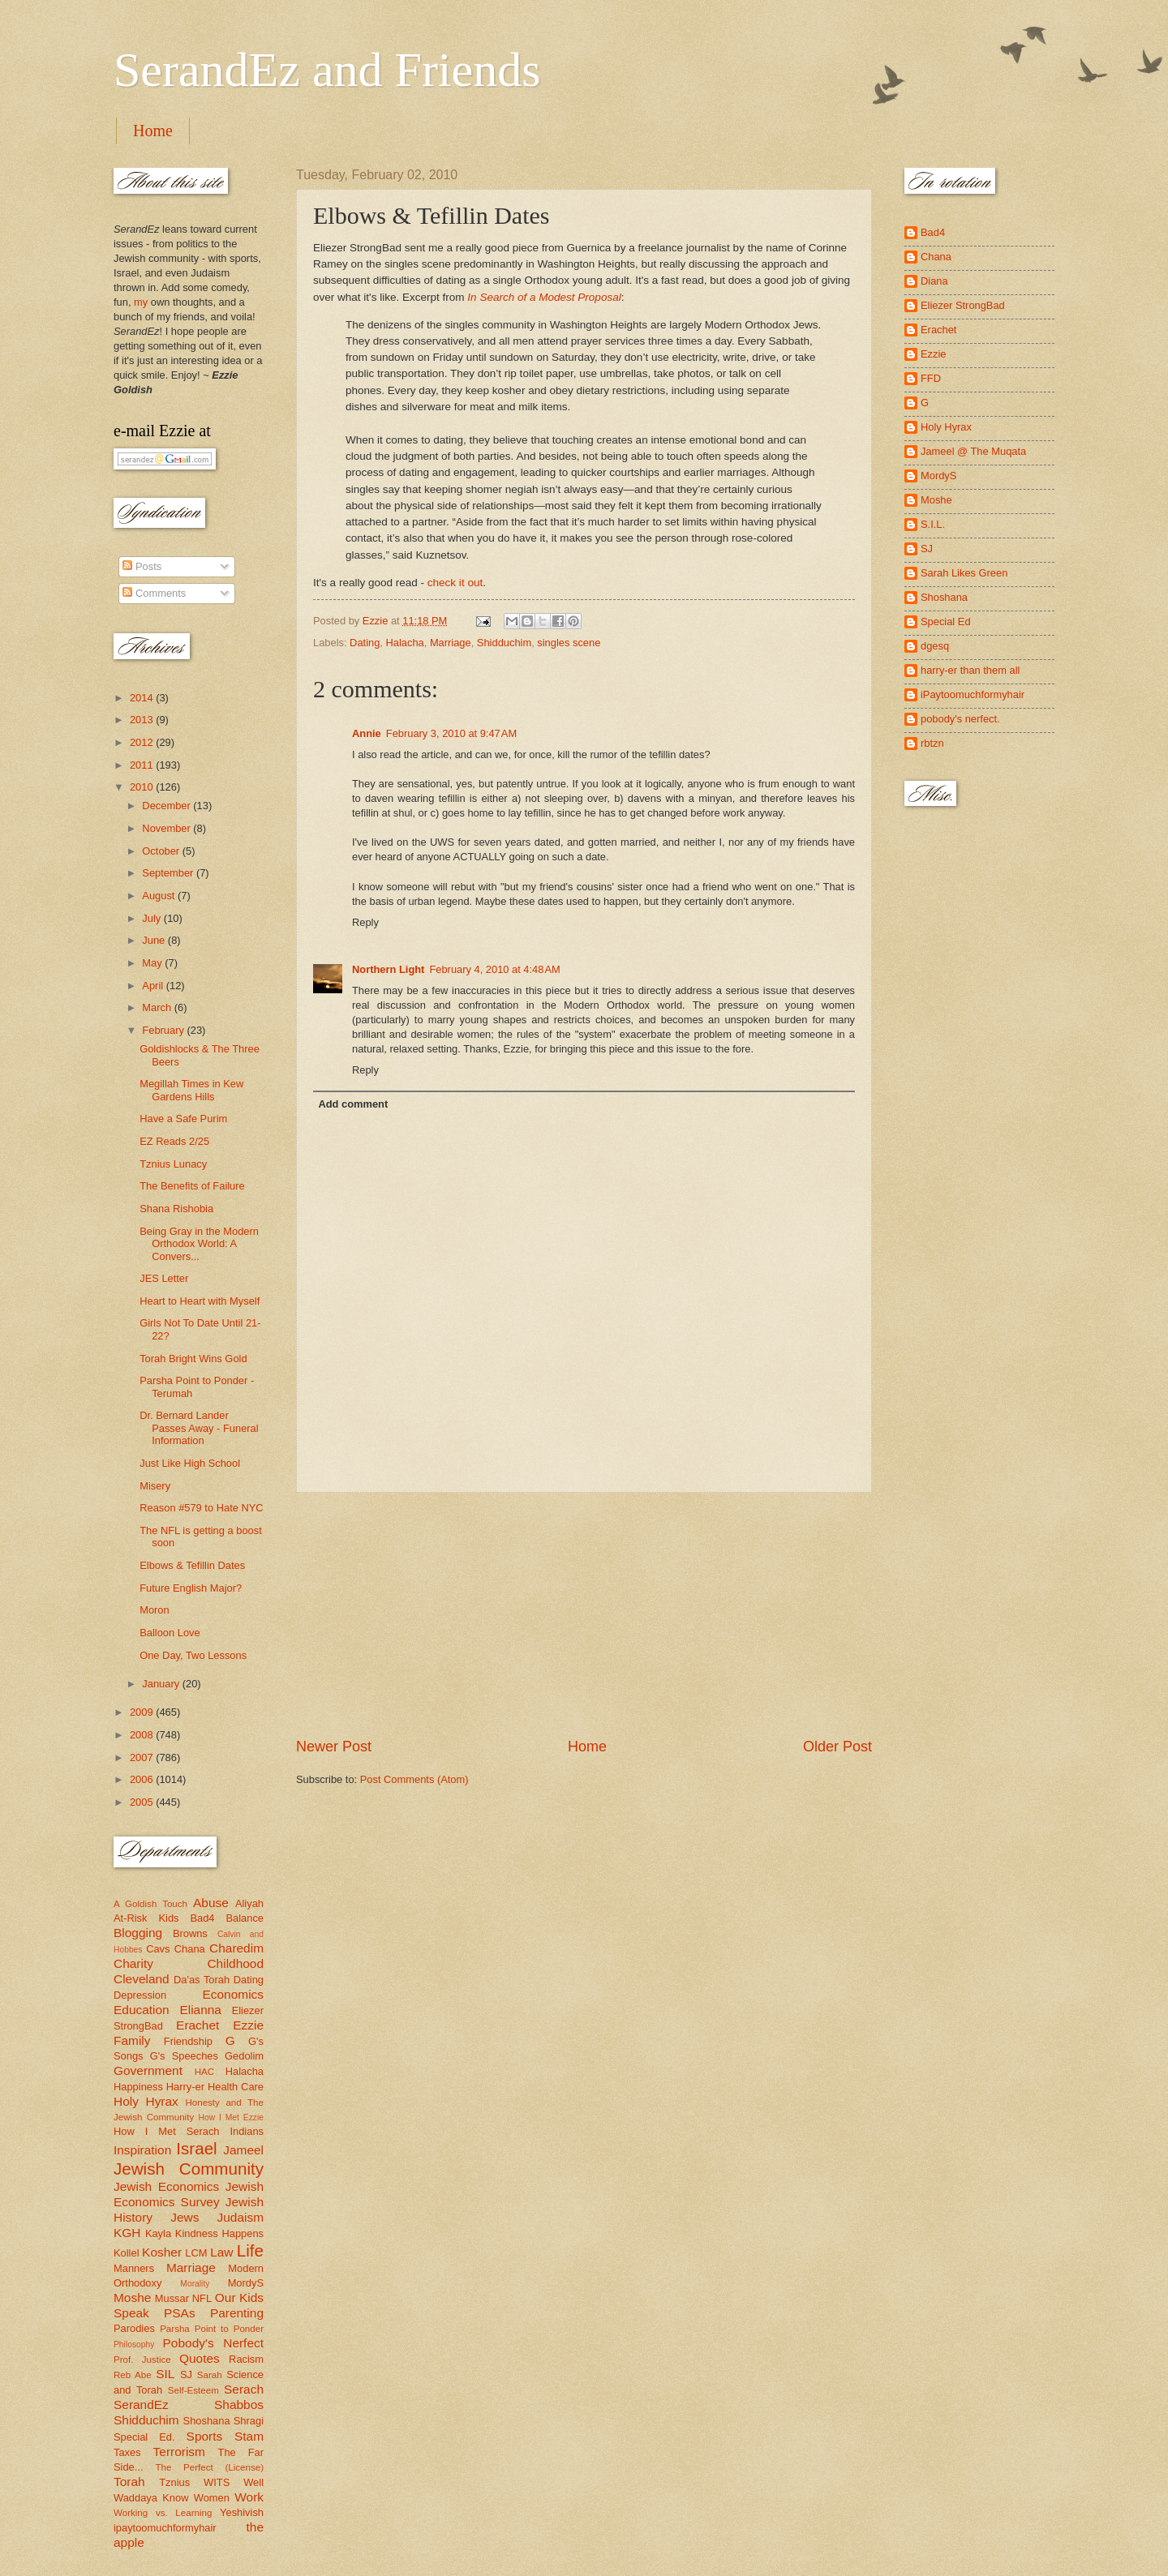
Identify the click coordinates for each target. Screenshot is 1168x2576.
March (158, 1007)
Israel (196, 2148)
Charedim (236, 1948)
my (141, 302)
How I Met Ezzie (231, 2117)
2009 (143, 1712)
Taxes (127, 2452)
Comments (154, 593)
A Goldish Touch (150, 1904)
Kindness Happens (219, 2233)
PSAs (179, 2313)
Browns (190, 1933)
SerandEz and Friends (327, 69)
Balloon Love (170, 1633)
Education (142, 2010)
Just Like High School (190, 1463)
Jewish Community (189, 2168)
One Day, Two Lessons (193, 1655)
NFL (202, 2298)
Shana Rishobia (176, 1208)
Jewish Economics (166, 2186)
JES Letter (164, 1278)
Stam (249, 2436)
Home (153, 130)
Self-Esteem (193, 2390)
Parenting (237, 2313)
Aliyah (249, 1903)
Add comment (353, 1104)
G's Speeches (184, 2056)
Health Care (236, 2087)
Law (221, 2252)
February (164, 1030)
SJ (186, 2374)
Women (212, 2498)
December (167, 805)
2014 (143, 698)
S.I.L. (933, 524)
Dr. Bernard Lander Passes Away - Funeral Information (199, 1428)
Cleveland (142, 1979)
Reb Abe (133, 2375)
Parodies (134, 2328)
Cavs (158, 1949)
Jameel (243, 2150)
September (169, 873)
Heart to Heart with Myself (200, 1301)
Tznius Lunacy (173, 1164)
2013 (143, 720)
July (152, 918)
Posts (141, 566)
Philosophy (134, 2344)
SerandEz (141, 2404)
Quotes (199, 2358)
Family (132, 2040)
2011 (143, 765)
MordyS (246, 2283)
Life (250, 2250)
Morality (194, 2283)
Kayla (158, 2233)
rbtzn (932, 743)
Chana (189, 1949)
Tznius (174, 2482)
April (153, 985)
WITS (217, 2482)
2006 (143, 1779)
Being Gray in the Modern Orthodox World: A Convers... (199, 1243)
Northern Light (388, 969)
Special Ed (946, 621)
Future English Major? (191, 1588)
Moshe (132, 2297)
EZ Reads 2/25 (174, 1141)
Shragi (249, 2421)
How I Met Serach (167, 2131)
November (167, 828)
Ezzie (248, 2025)
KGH (127, 2233)
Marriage (450, 642)
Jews (184, 2217)
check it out (455, 582)
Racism (246, 2359)
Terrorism (179, 2451)
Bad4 (202, 1918)
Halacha (404, 642)
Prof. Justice (142, 2359)
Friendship (188, 2041)
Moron (155, 1610)
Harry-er (185, 2087)
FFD (931, 378)
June (155, 940)
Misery (155, 1486)
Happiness (138, 2087)
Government (148, 2070)
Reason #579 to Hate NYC (201, 1508)
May (153, 963)
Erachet (197, 2025)
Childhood (235, 1963)
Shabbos (239, 2404)
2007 (143, 1757)
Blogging (138, 1933)
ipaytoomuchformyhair (165, 2528)
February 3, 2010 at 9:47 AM (451, 733)
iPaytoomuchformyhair (972, 694)
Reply (365, 922)
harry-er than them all (970, 670)
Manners (134, 2268)
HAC (204, 2072)
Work (249, 2497)
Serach (244, 2389)
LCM (196, 2253)
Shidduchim (504, 642)
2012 (143, 742)
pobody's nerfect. (960, 719)
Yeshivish (242, 2512)
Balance (244, 1918)
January (162, 1684)
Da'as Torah (202, 1980)
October (162, 851)
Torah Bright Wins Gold (193, 1358)
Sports (205, 2436)
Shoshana (206, 2421)
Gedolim (244, 2056)
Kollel (127, 2253)
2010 (143, 787)
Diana (934, 281)
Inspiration (142, 2150)
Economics (233, 1994)
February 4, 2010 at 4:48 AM (494, 969)
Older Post (837, 1746)
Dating (365, 642)
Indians (247, 2131)
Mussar (172, 2298)
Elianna (200, 2010)
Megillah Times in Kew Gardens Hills (191, 1090)
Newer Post (333, 1746)
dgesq (935, 646)
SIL (165, 2374)
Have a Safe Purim (183, 1118)
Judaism (240, 2217)
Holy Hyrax (146, 2101)
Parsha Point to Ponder (212, 2329)
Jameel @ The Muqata (973, 451)
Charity (133, 1963)
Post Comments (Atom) (414, 1779)
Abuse (211, 1902)
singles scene (568, 642)
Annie (366, 733)
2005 (143, 1802)
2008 (143, 1735)
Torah (129, 2481)
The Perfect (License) (210, 2467)
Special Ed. (144, 2437)
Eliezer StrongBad (963, 305)
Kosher (162, 2252)
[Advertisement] (584, 1615)
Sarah (209, 2375)
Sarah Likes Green (964, 573)
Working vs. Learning (163, 2513)
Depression (140, 1995)
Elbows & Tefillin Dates (192, 1565)
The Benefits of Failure (192, 1186)
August (160, 895)
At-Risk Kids (146, 1918)
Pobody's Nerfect (213, 2343)
